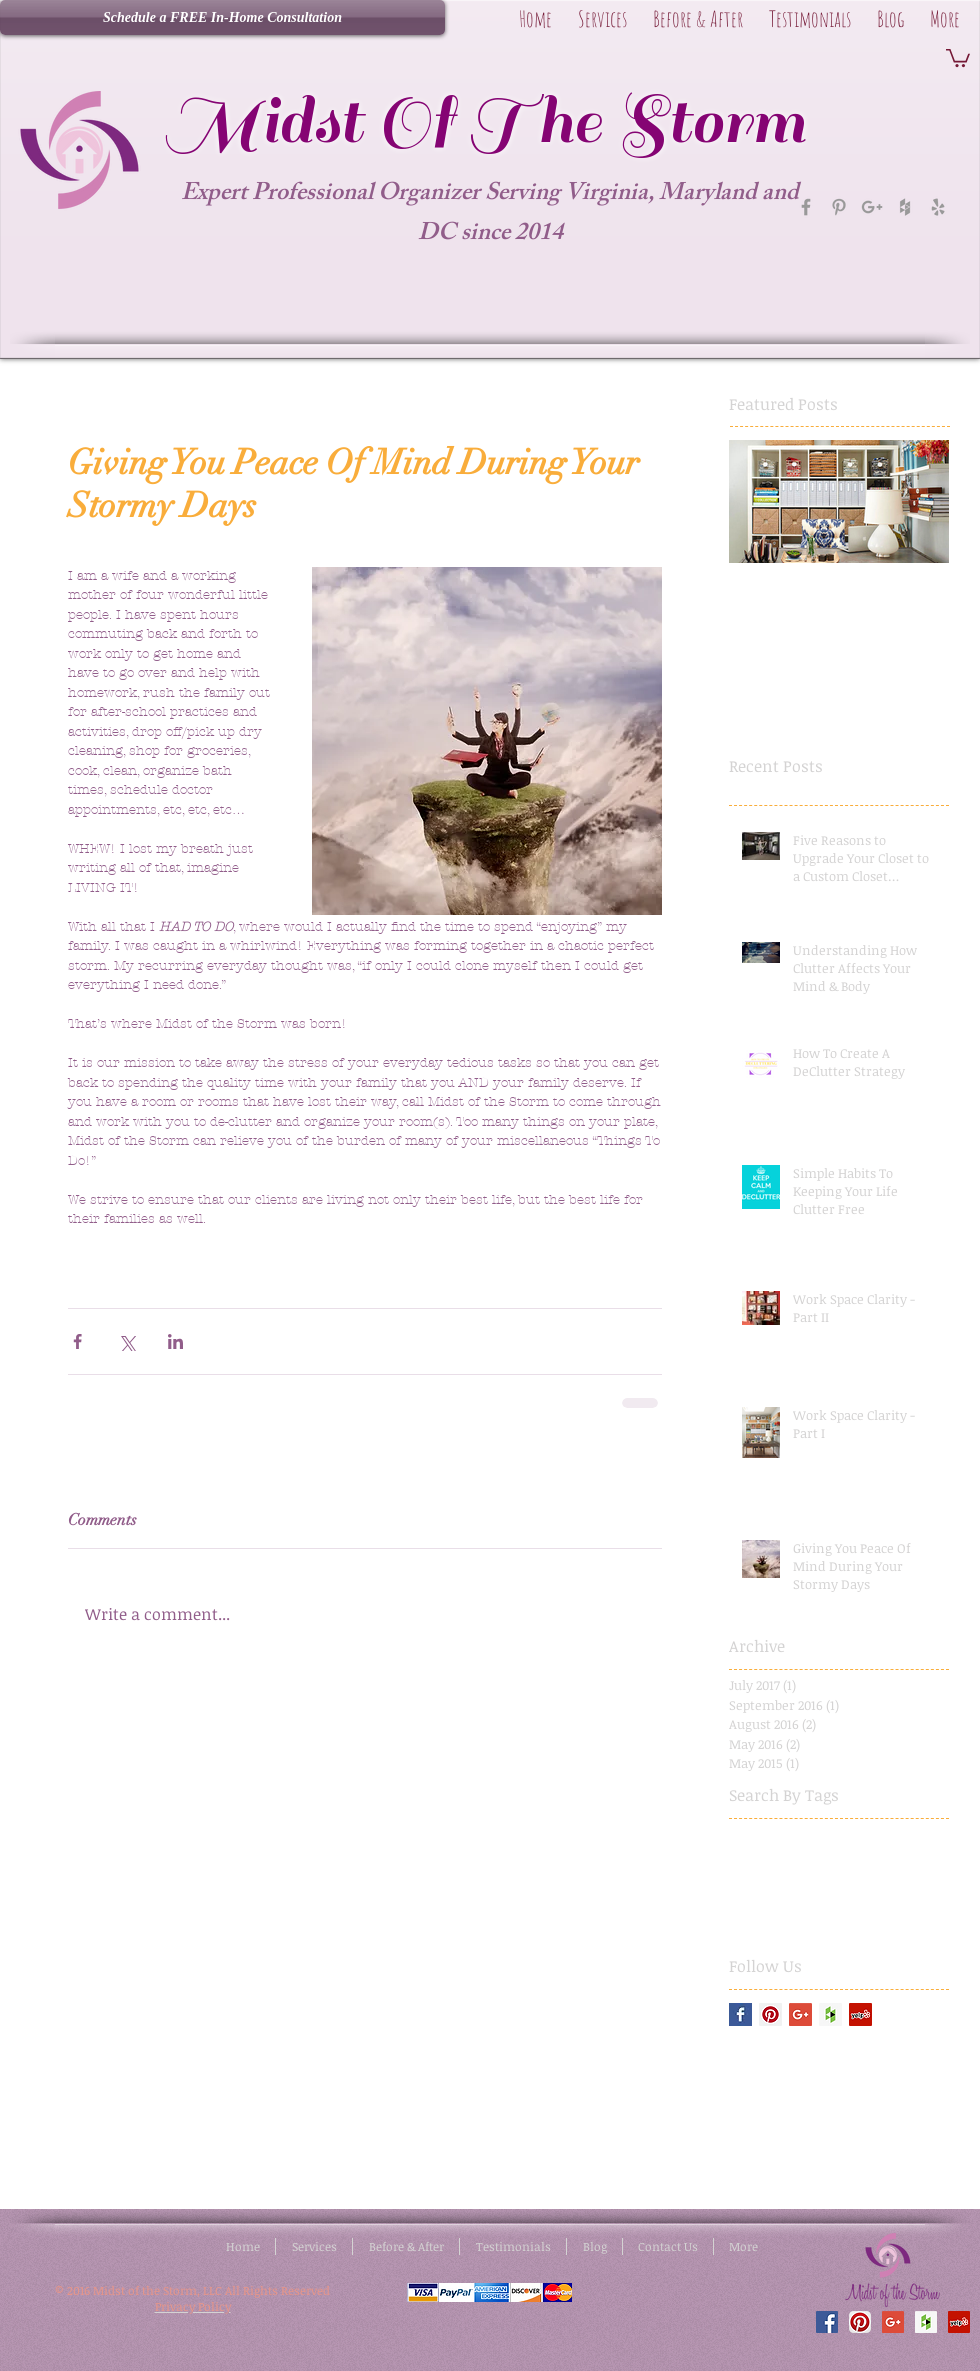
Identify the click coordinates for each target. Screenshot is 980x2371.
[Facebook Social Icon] (827, 2322)
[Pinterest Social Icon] (770, 2014)
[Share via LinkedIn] (175, 1341)
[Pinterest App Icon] (860, 2322)
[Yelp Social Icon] (860, 2014)
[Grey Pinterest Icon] (839, 207)
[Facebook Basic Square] (740, 2014)
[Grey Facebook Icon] (806, 207)
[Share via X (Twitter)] (126, 1341)
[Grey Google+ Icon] (872, 207)
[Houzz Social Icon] (830, 2014)
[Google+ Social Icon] (800, 2014)
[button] (958, 57)
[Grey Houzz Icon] (905, 207)
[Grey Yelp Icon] (938, 207)
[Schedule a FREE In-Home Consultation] (222, 17)
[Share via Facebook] (77, 1341)
